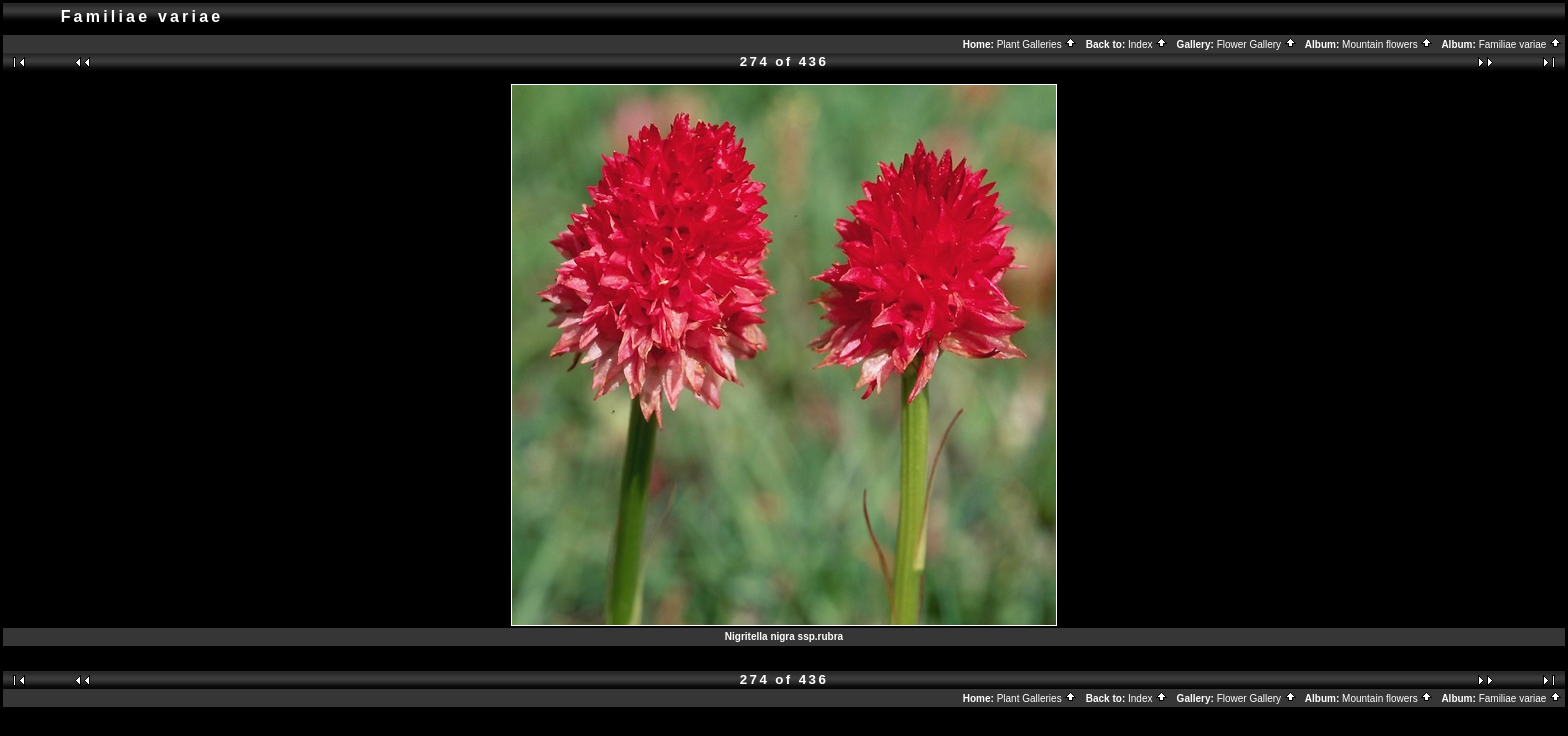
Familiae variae (1521, 44)
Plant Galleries (1037, 44)
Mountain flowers (1387, 44)
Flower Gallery (1257, 44)
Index (1148, 44)
